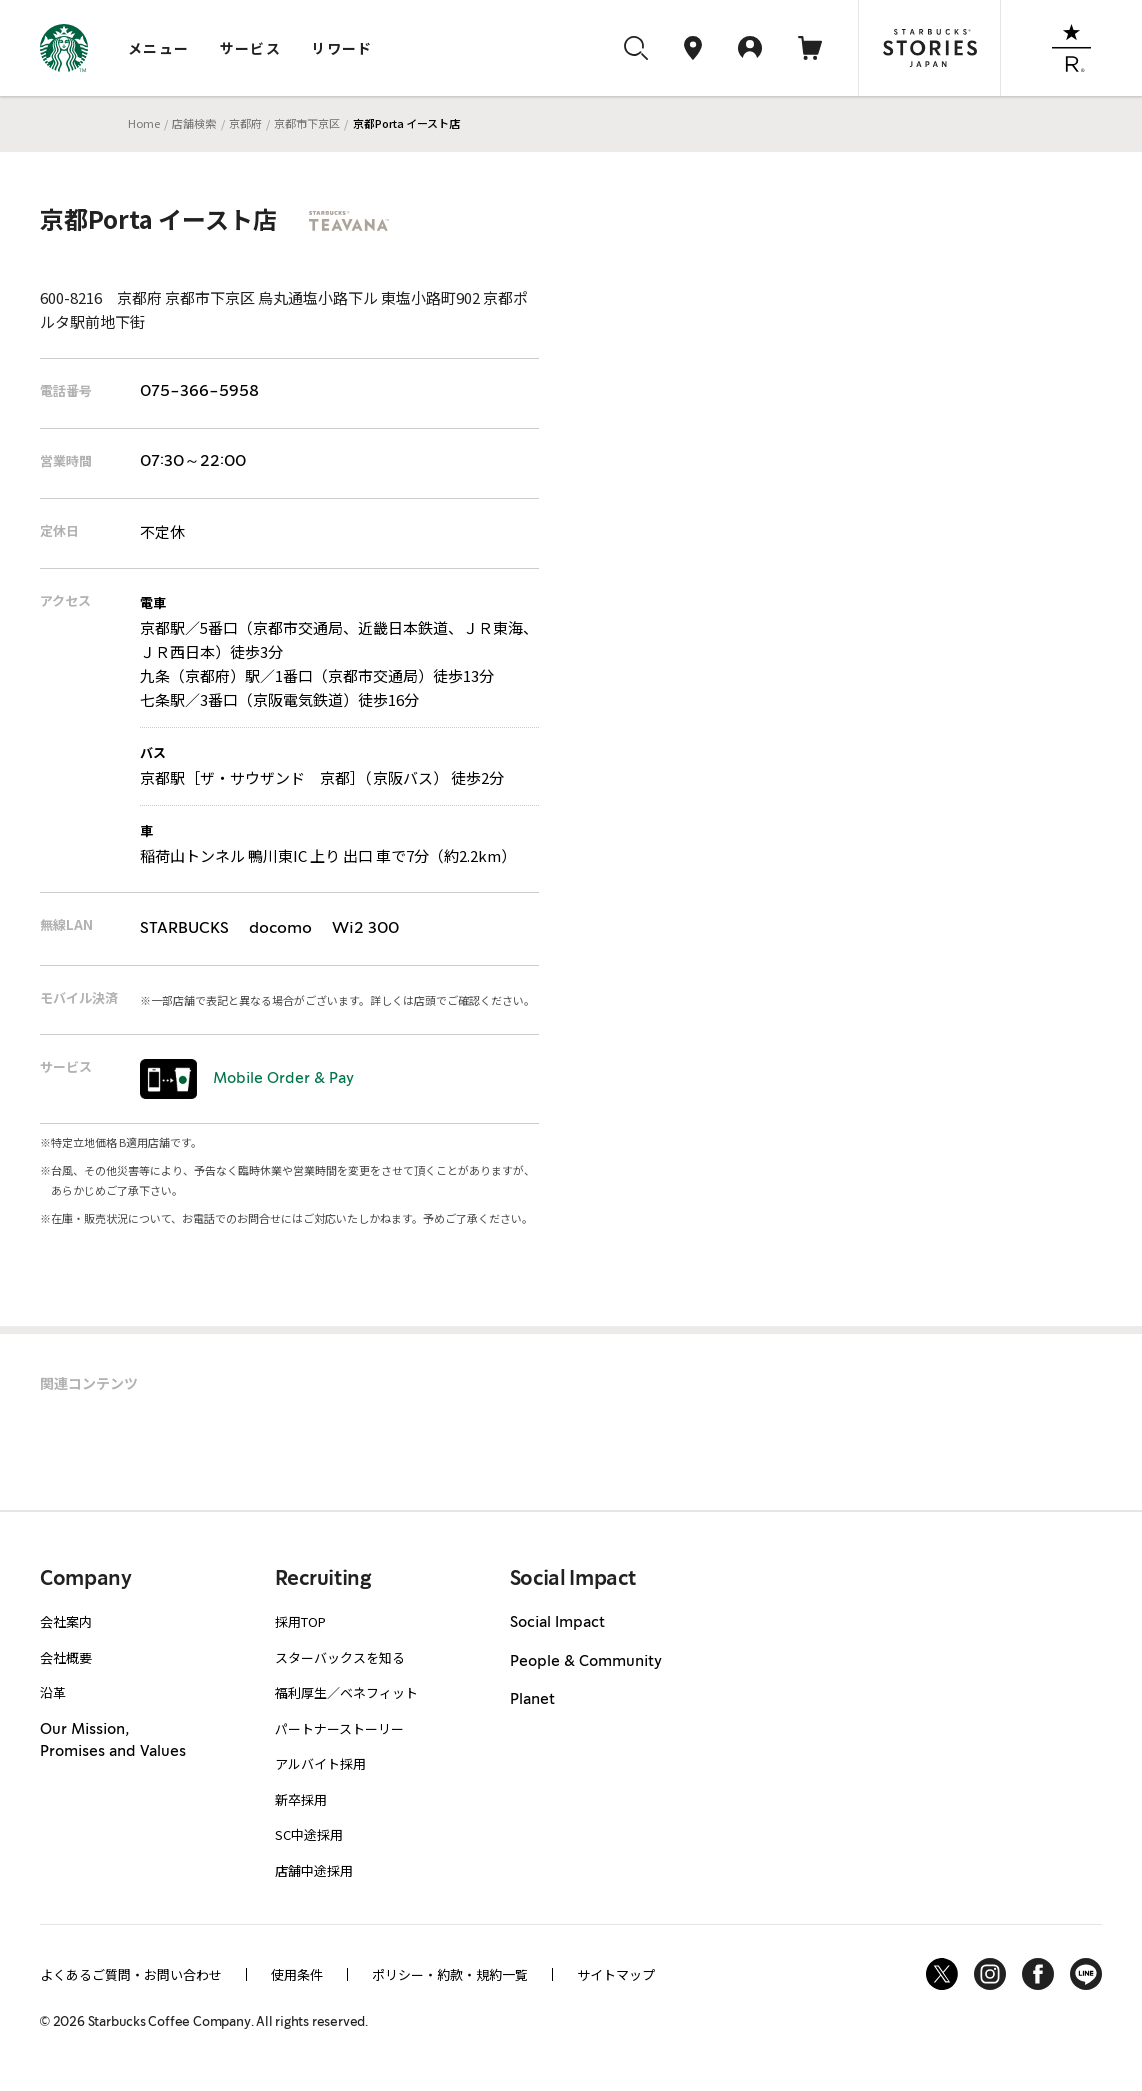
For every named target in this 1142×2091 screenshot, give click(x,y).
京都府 (245, 123)
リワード (342, 48)
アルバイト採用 (320, 1763)
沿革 (53, 1692)
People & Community (586, 1662)
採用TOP (300, 1621)
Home (144, 123)
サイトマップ (616, 1974)
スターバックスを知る (340, 1657)
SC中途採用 (309, 1834)
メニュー (159, 48)
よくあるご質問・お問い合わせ (131, 1974)
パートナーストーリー (339, 1728)
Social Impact (557, 1623)
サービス (251, 48)
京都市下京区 (307, 123)
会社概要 (66, 1657)
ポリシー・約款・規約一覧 (450, 1974)
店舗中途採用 (314, 1870)
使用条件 (297, 1974)
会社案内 (66, 1621)
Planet (532, 1700)
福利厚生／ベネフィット (346, 1692)
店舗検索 (194, 123)
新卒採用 (301, 1799)
